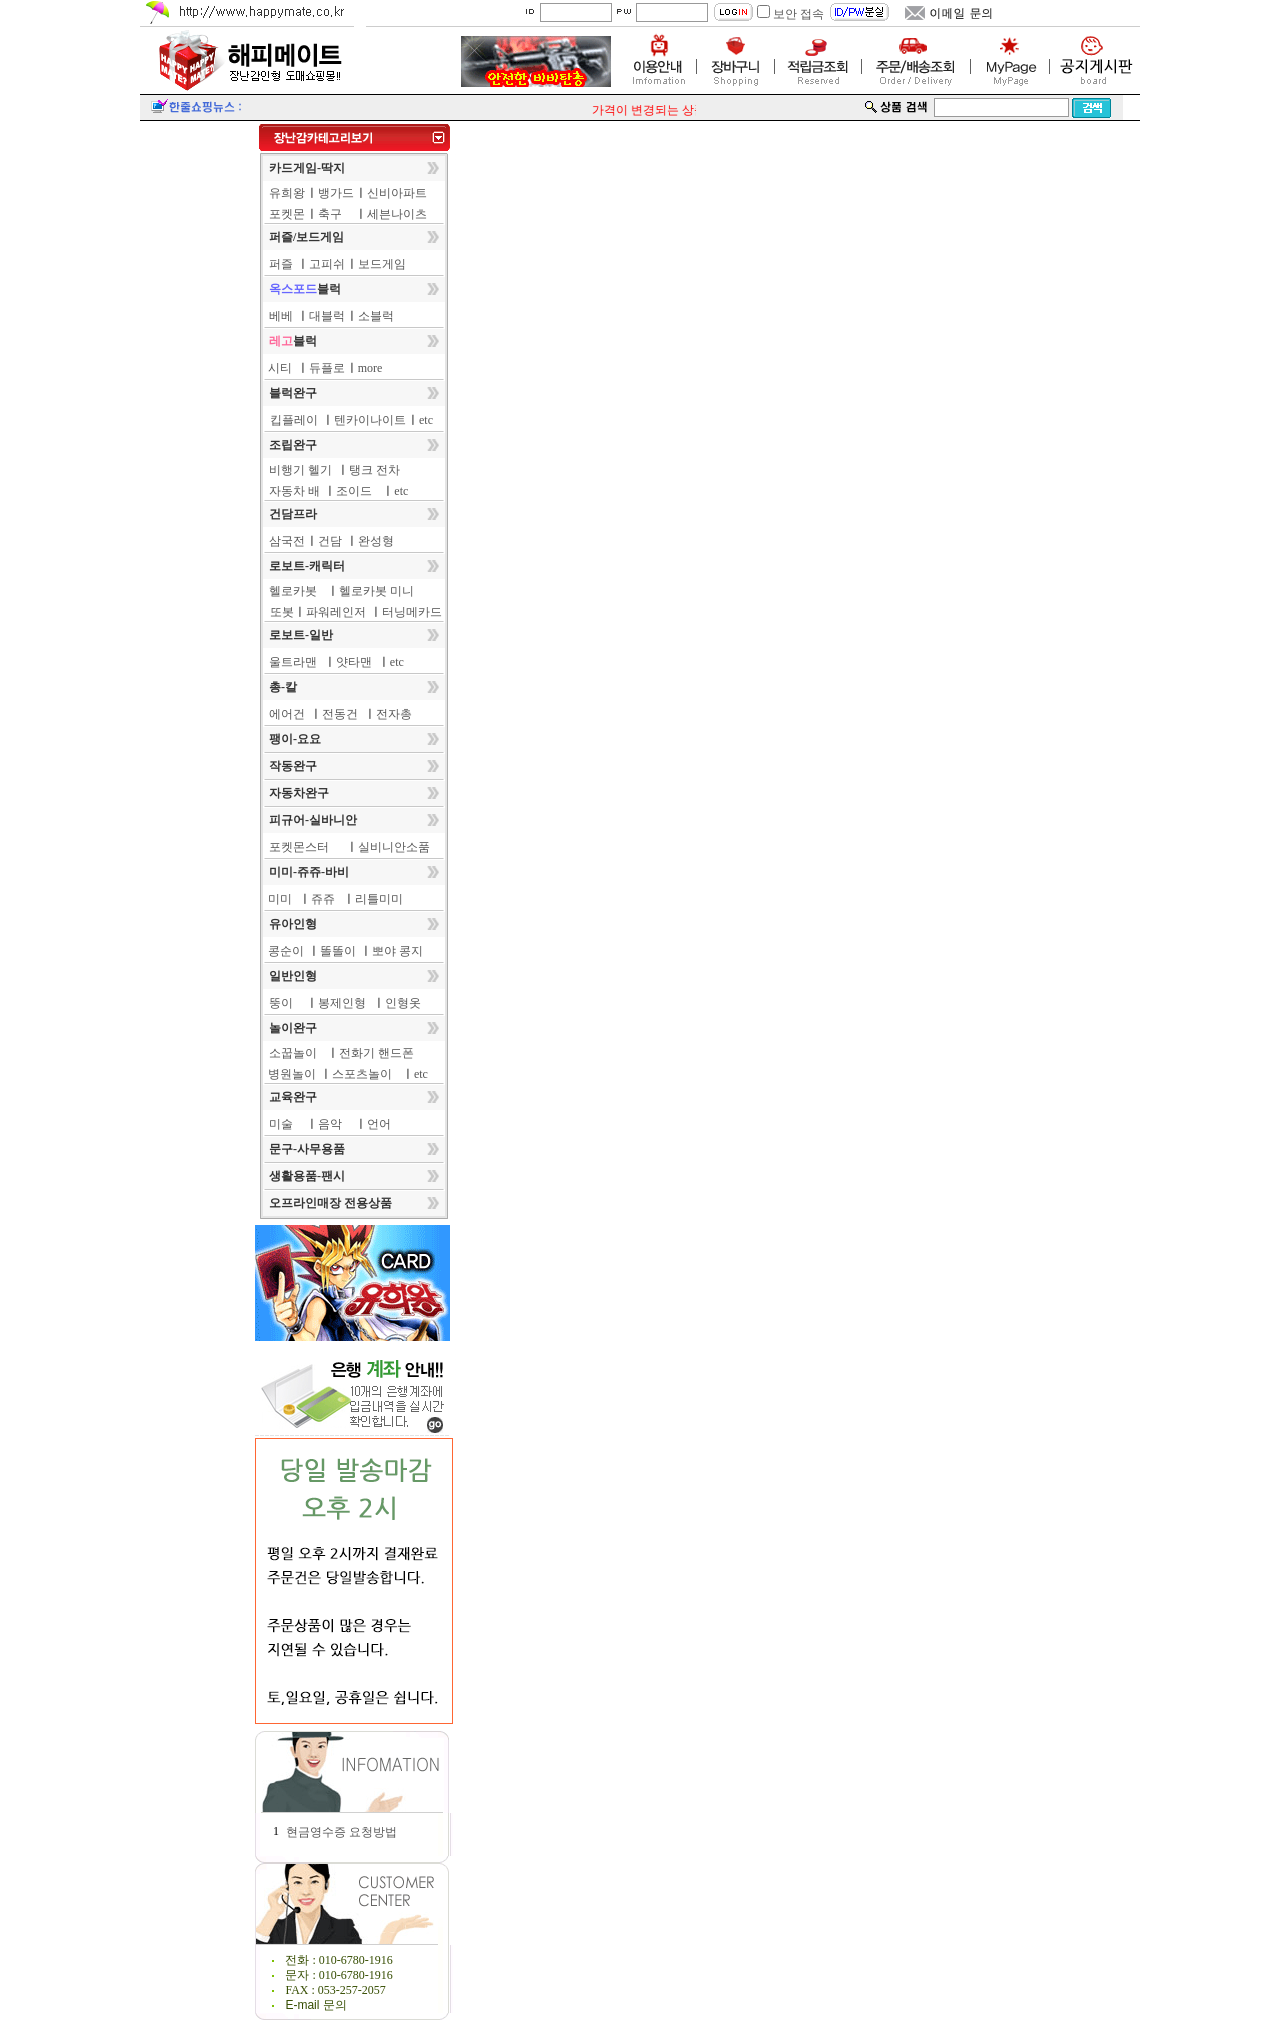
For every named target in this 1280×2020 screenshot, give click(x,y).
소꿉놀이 (293, 1053)
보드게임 (382, 264)
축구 (330, 214)
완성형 (376, 541)
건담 (330, 541)
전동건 (340, 714)
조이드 (354, 491)
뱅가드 (336, 193)
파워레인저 (336, 612)
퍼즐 (281, 264)
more (370, 368)
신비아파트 (397, 193)
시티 (280, 368)
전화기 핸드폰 (376, 1053)
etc (426, 420)
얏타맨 (354, 662)
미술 (281, 1124)
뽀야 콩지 (397, 951)
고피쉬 (327, 264)
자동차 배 (294, 491)
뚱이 (281, 1003)
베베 (281, 316)
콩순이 (286, 951)
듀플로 (327, 368)
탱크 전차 (374, 470)
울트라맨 (293, 662)
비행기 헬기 (300, 470)
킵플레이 (294, 420)
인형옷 (403, 1003)
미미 (280, 899)
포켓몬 (287, 214)
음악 (330, 1124)
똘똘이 (338, 951)
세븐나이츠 (397, 214)
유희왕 (287, 193)
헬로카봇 (293, 591)
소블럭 (376, 316)
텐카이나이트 (370, 420)
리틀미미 (379, 899)
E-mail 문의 (315, 2005)
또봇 (282, 612)
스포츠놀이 (362, 1074)
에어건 (287, 714)
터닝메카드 (412, 612)
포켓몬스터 (299, 847)
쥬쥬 (323, 899)
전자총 (394, 714)
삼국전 (287, 541)
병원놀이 (292, 1074)
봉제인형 (342, 1003)
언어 (379, 1124)
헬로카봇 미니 (376, 591)
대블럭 (327, 316)
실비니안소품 (394, 847)
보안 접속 (798, 14)
